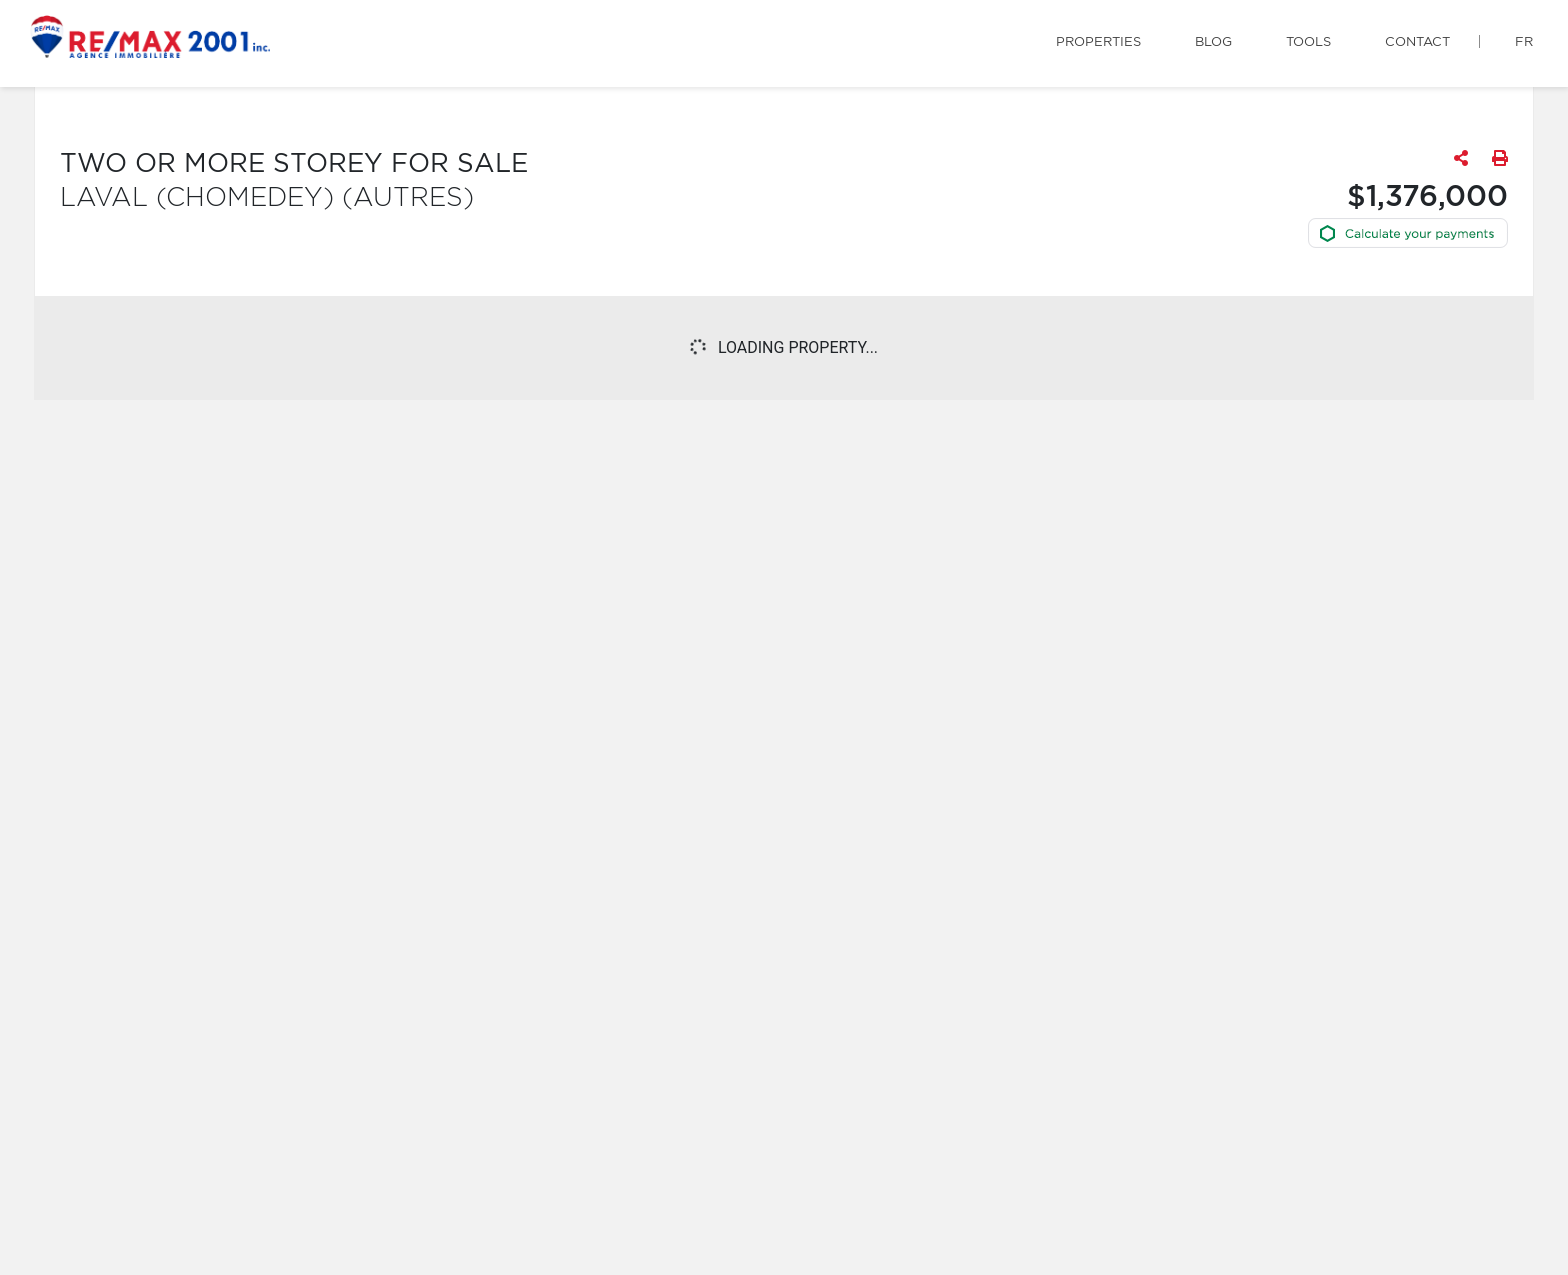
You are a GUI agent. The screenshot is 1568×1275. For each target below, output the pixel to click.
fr (1524, 42)
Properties (1098, 42)
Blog (1213, 42)
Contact (1417, 42)
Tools (1308, 42)
